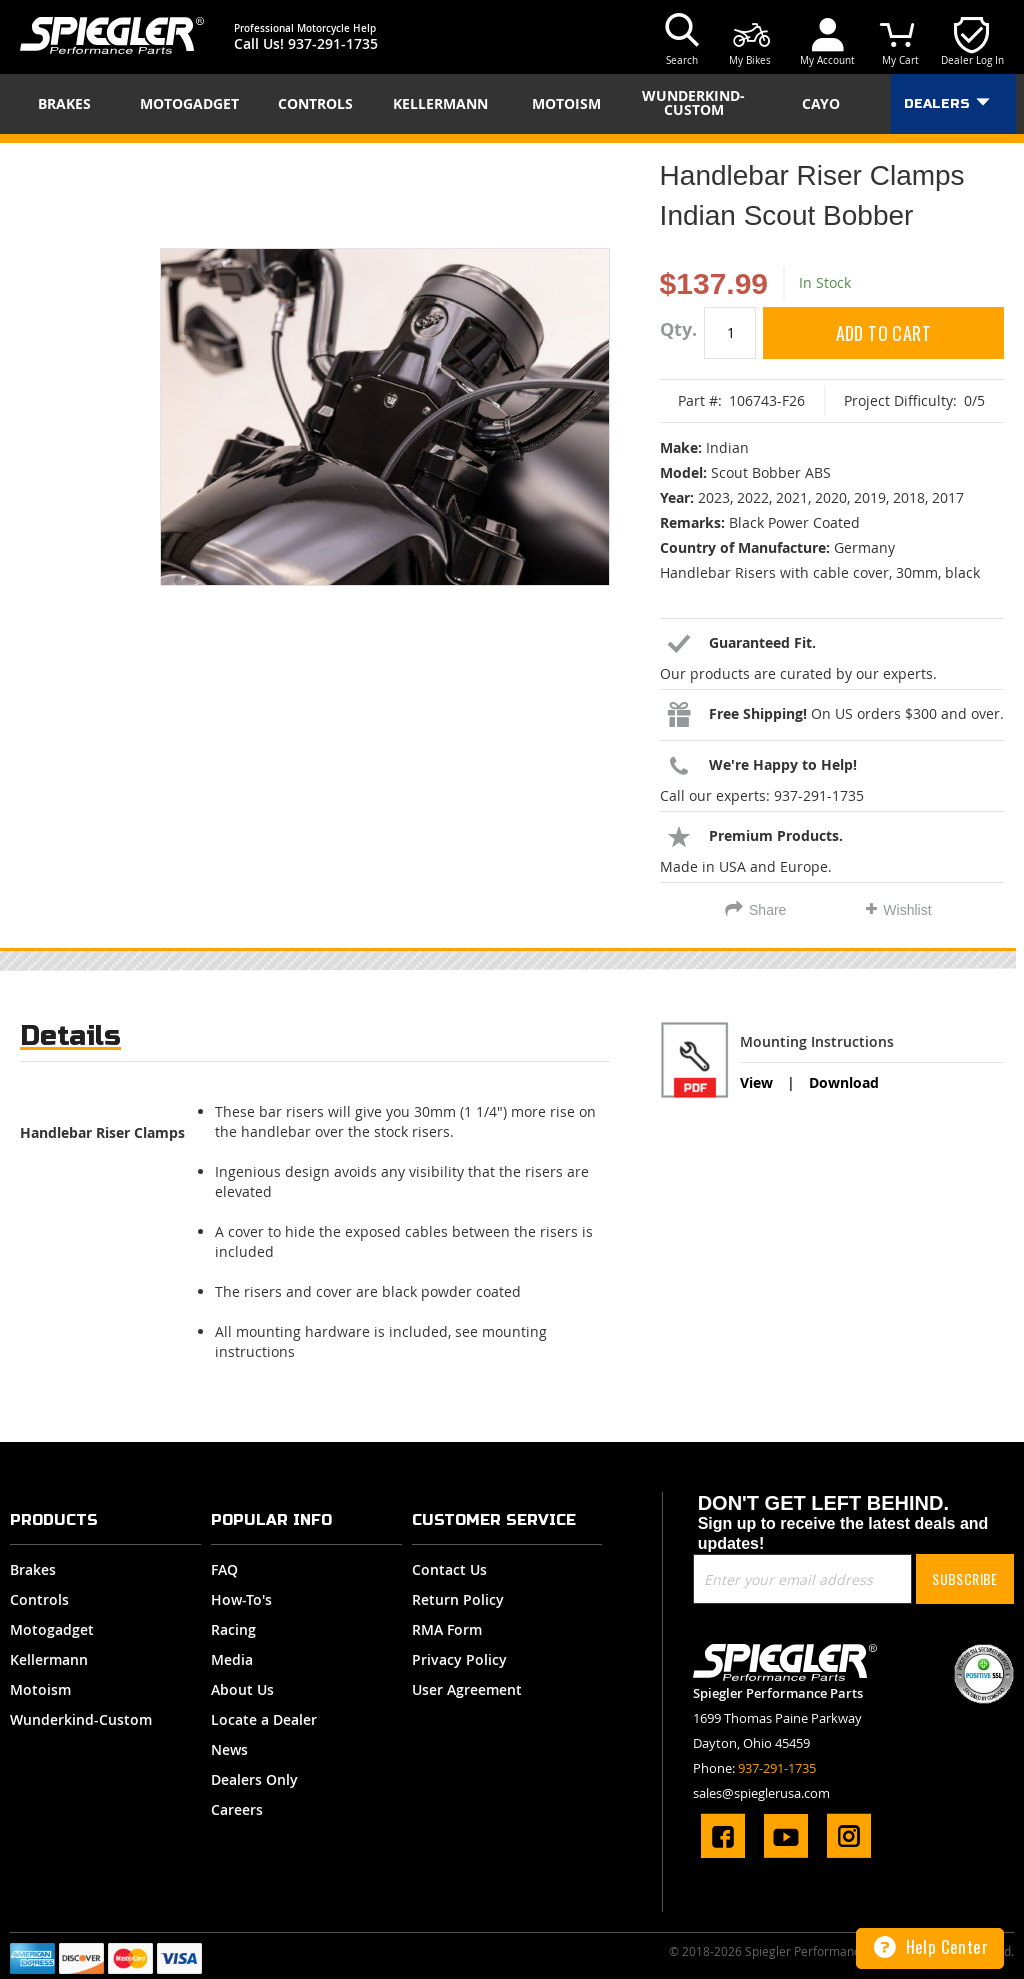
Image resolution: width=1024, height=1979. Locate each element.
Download (844, 1082)
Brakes (33, 1569)
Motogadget (52, 1629)
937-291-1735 (333, 43)
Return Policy (458, 1599)
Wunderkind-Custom (81, 1719)
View (756, 1082)
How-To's (241, 1599)
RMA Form (447, 1629)
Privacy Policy (459, 1659)
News (229, 1749)
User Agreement (467, 1689)
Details (70, 1035)
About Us (242, 1689)
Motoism (40, 1689)
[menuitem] (71, 104)
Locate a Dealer (264, 1719)
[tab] (70, 1040)
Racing (233, 1629)
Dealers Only (254, 1779)
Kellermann (49, 1659)
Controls (39, 1599)
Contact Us (449, 1569)
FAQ (224, 1569)
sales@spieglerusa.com (761, 1793)
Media (232, 1659)
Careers (237, 1809)
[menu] (512, 104)
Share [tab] (767, 910)
